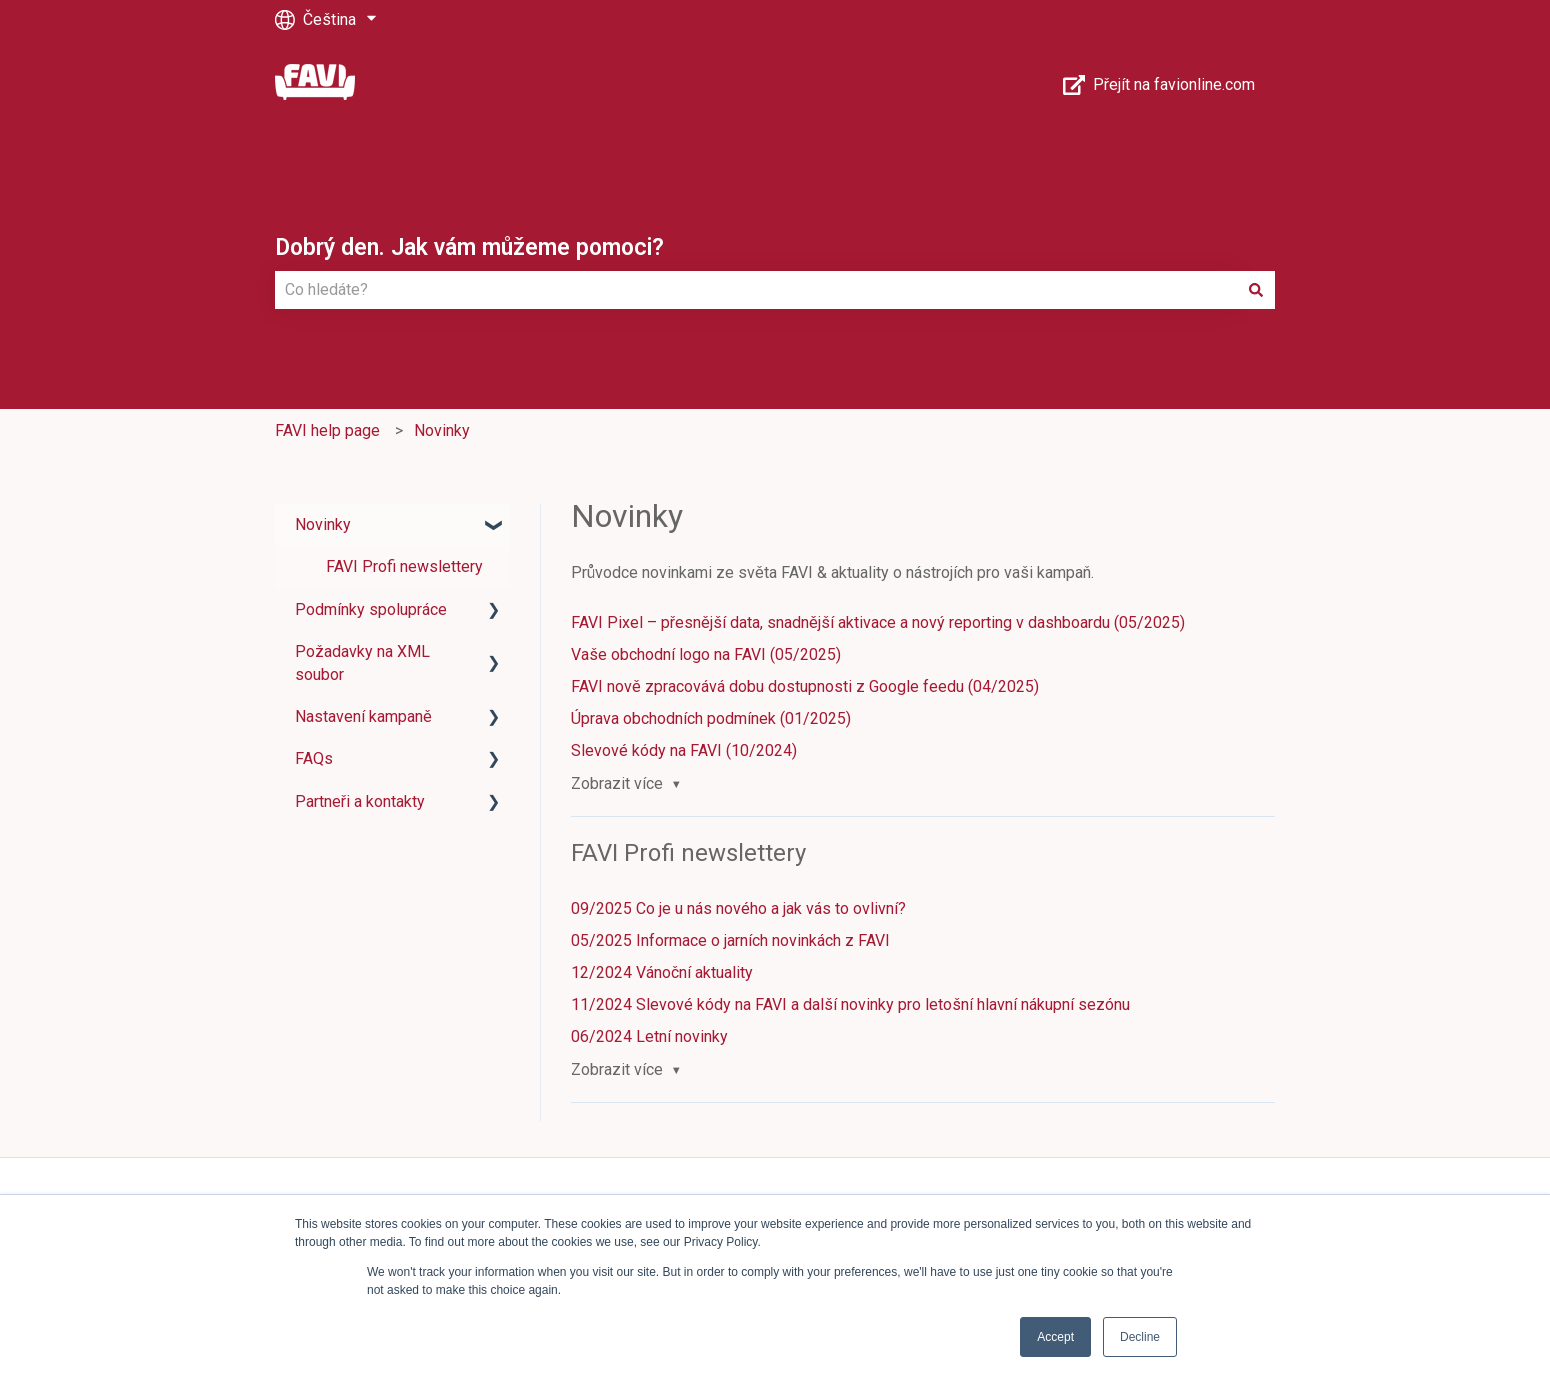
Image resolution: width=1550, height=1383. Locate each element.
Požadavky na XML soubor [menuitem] (362, 662)
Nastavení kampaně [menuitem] (363, 716)
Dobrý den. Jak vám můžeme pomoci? (469, 247)
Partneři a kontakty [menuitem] (360, 801)
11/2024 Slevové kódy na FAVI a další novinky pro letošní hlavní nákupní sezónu (850, 1004)
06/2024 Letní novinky (649, 1036)
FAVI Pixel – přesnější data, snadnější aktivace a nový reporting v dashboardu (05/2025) (878, 622)
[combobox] (756, 290)
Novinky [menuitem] (323, 524)
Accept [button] (1055, 1337)
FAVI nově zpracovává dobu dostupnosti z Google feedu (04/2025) (805, 686)
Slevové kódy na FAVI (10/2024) (684, 750)
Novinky (442, 430)
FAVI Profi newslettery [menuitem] (404, 566)
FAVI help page (327, 430)
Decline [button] (1140, 1337)
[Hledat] (1256, 290)
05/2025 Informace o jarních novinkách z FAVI (730, 940)
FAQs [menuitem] (314, 758)
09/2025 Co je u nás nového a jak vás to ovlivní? (738, 908)
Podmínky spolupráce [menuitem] (371, 609)
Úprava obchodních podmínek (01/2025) (711, 718)
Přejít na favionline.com (1159, 85)
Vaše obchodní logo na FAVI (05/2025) (706, 654)
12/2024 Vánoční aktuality (662, 972)
